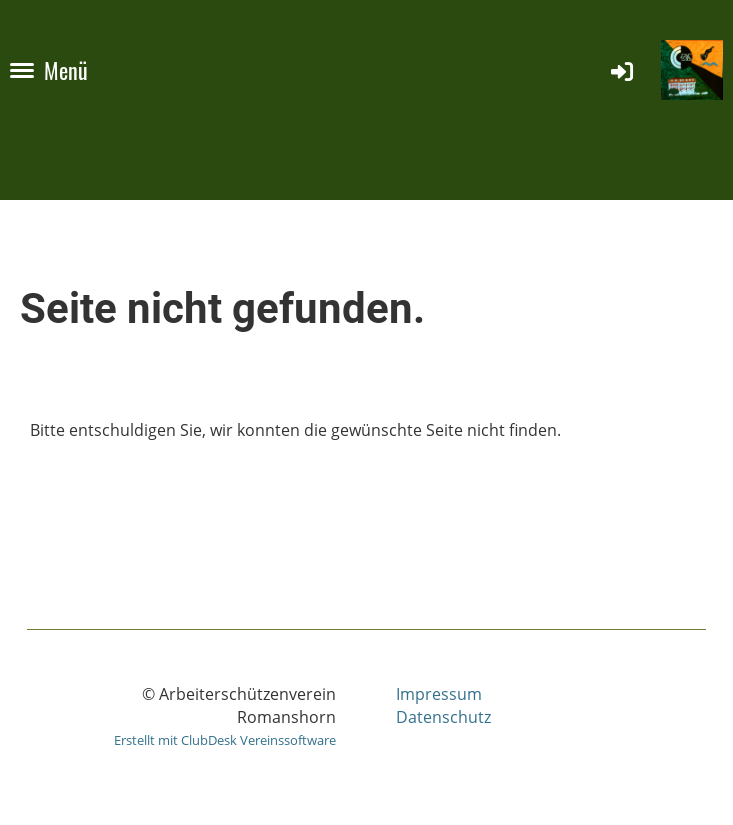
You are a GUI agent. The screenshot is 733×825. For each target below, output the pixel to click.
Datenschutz (443, 717)
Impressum (439, 694)
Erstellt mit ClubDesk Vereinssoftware (225, 740)
